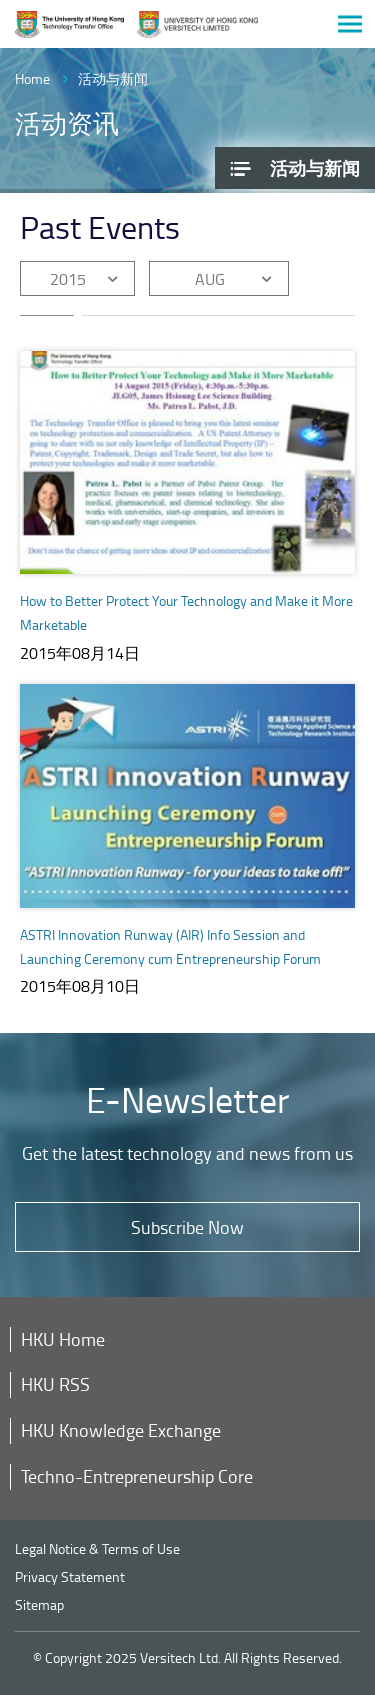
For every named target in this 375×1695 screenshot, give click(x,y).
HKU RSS (55, 1384)
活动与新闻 (113, 78)
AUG (210, 279)
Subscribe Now (187, 1227)
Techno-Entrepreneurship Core (137, 1476)
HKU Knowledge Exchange (121, 1430)
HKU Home (63, 1339)
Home (32, 78)
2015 (68, 279)
